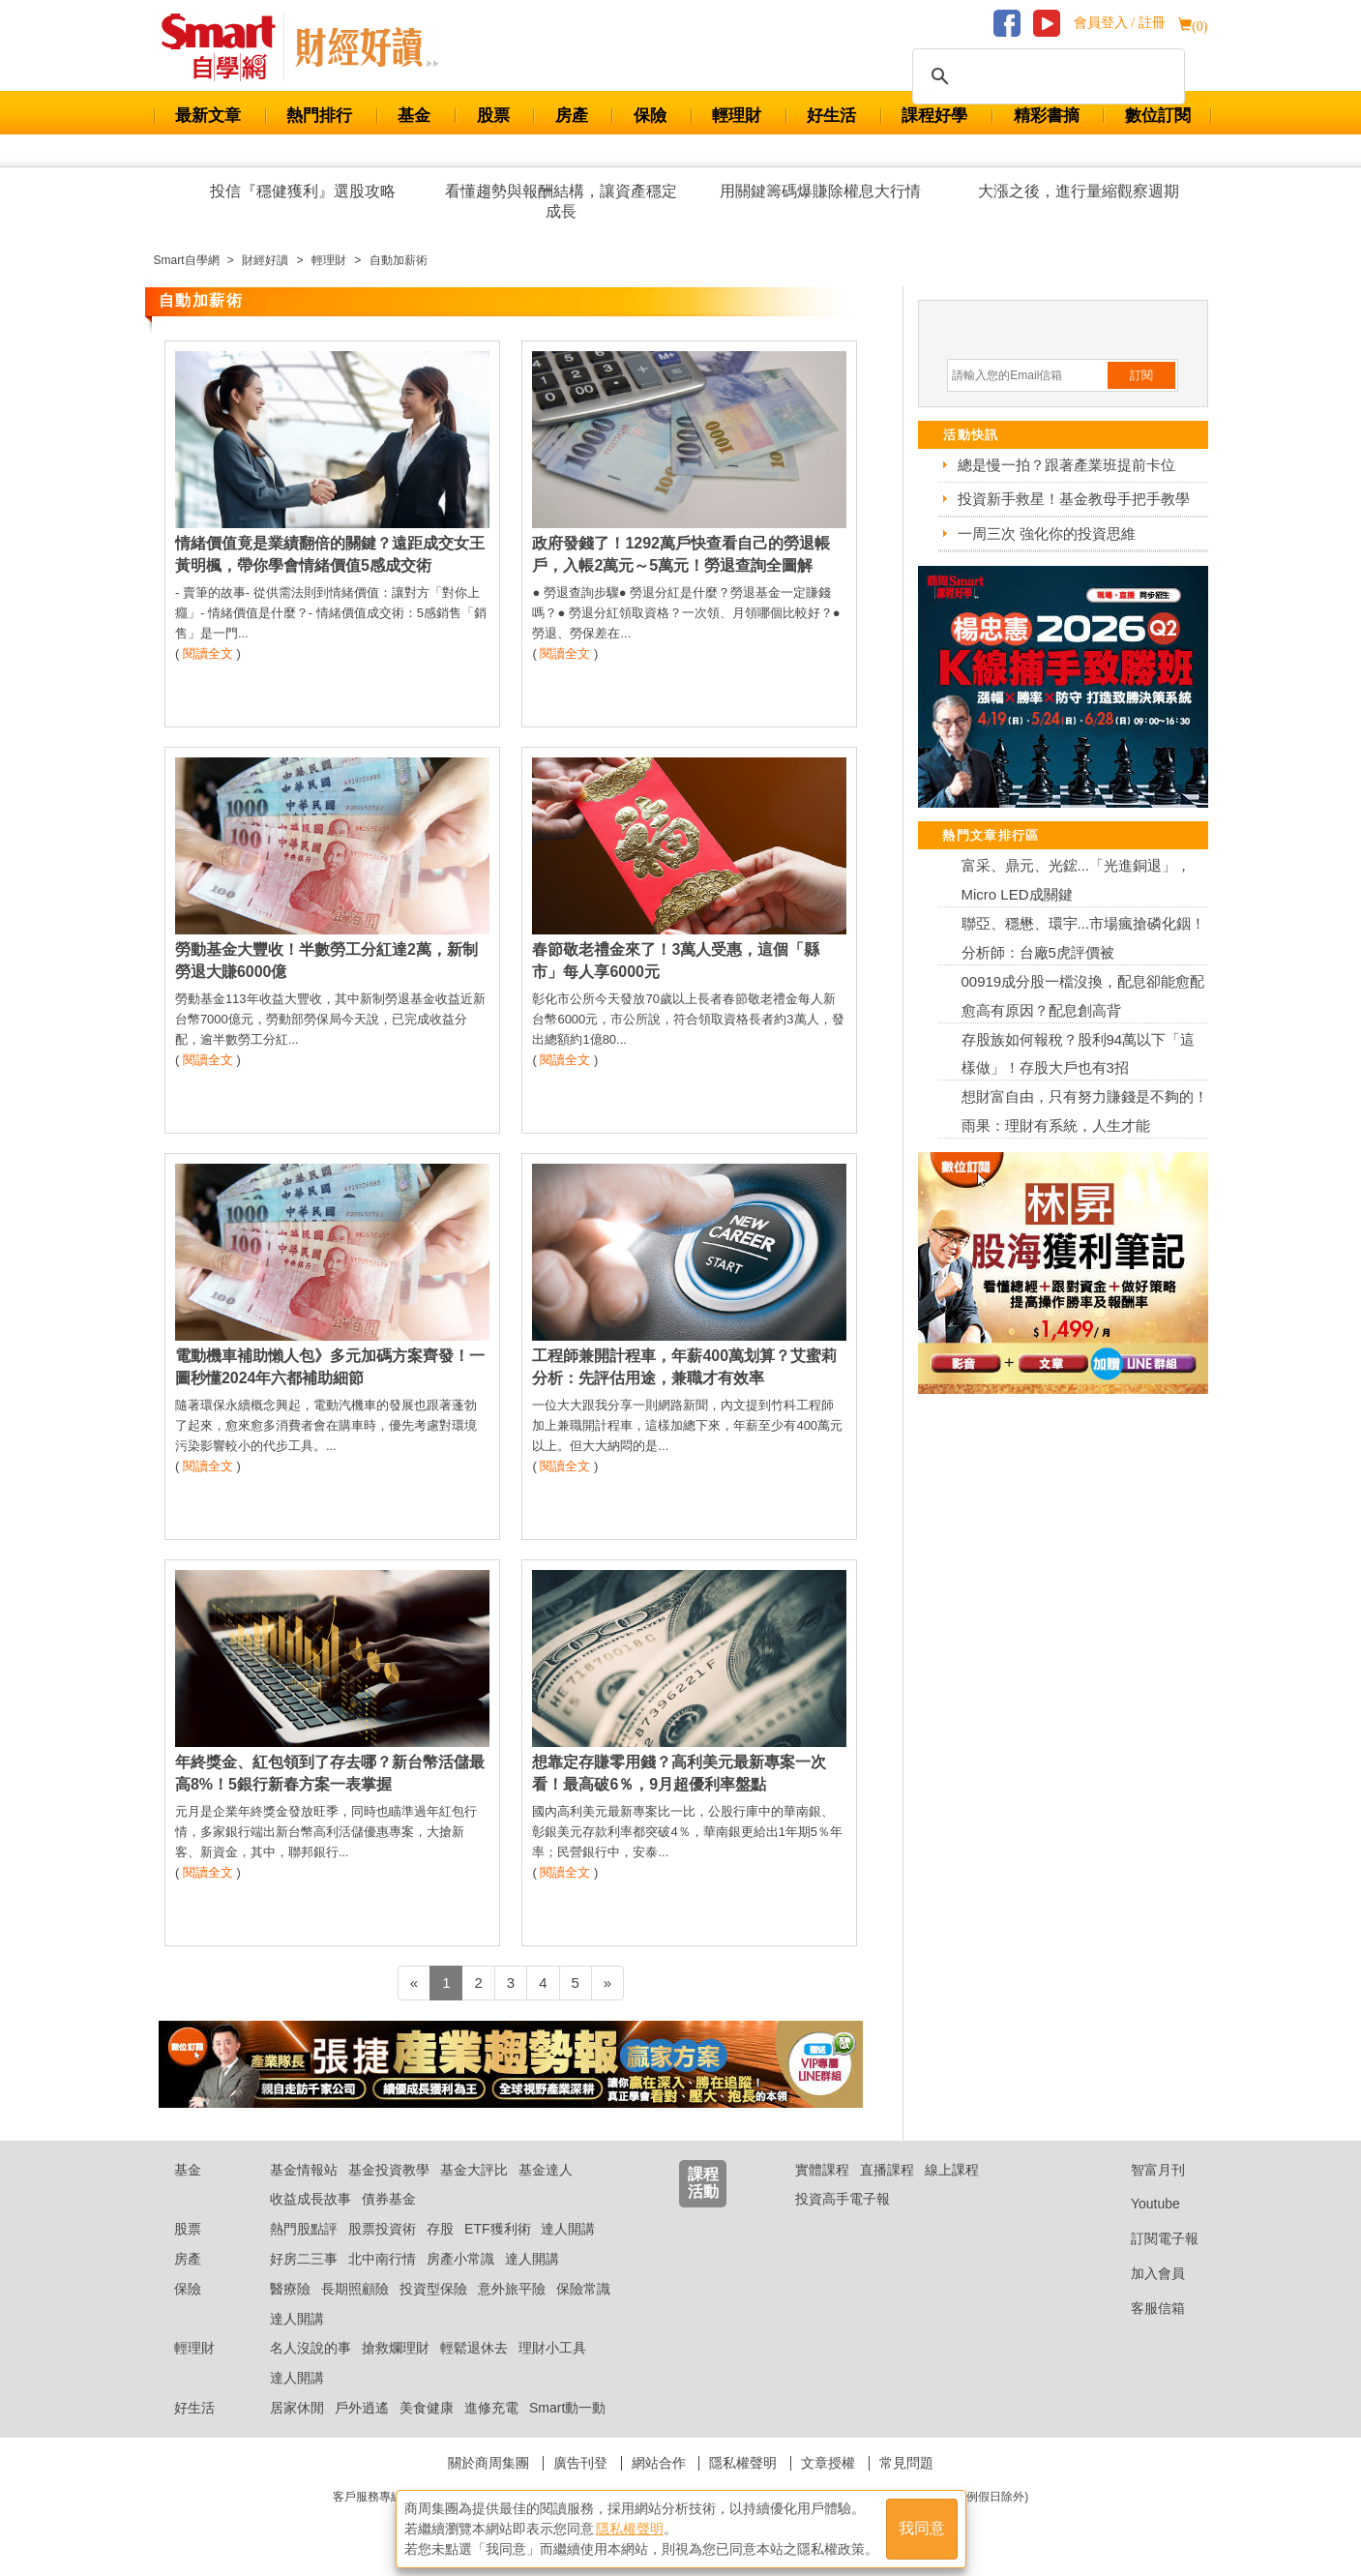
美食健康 (426, 2407)
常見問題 (906, 2463)
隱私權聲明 (743, 2463)
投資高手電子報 (842, 2198)
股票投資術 (382, 2228)
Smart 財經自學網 (227, 47)
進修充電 (491, 2407)
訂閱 (1141, 375)
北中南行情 (382, 2258)
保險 (650, 115)
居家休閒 (297, 2407)
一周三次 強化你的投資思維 (1047, 533)
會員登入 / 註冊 (1120, 22)
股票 (493, 115)
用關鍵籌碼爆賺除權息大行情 (820, 191)
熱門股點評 (304, 2228)
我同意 (922, 2529)
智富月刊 (1143, 2169)
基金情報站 (304, 2169)
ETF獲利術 (497, 2228)
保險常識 (583, 2288)
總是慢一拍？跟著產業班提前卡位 (1066, 465)
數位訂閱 (1158, 115)
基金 (414, 115)
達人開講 (568, 2228)
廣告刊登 (580, 2463)
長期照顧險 (355, 2288)
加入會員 (1143, 2273)
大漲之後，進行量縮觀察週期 (1078, 191)
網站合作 (659, 2463)
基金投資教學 (388, 2169)
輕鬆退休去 (474, 2347)
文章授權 (828, 2463)
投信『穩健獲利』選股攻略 (303, 191)
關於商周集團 (488, 2463)
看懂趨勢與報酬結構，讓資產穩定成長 (561, 201)
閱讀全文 (208, 653)
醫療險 (290, 2288)
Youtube (1140, 2203)
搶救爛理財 (395, 2347)
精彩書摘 (1047, 115)
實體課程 (822, 2169)
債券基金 (389, 2198)
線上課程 (952, 2169)
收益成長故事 (310, 2198)
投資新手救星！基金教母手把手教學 (1074, 498)
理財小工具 (552, 2347)
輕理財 (736, 115)
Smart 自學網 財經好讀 (366, 47)
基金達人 (545, 2169)
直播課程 (887, 2169)
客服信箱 (1143, 2308)
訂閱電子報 (1149, 2238)
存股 (440, 2228)
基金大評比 (474, 2169)
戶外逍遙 (362, 2407)
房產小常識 (460, 2258)
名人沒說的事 (310, 2347)
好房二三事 (304, 2258)
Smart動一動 (567, 2407)
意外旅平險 (512, 2288)
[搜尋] (1045, 76)
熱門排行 (319, 115)
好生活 (831, 115)
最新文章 (208, 115)
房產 (571, 115)
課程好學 (934, 115)
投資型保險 (433, 2288)
